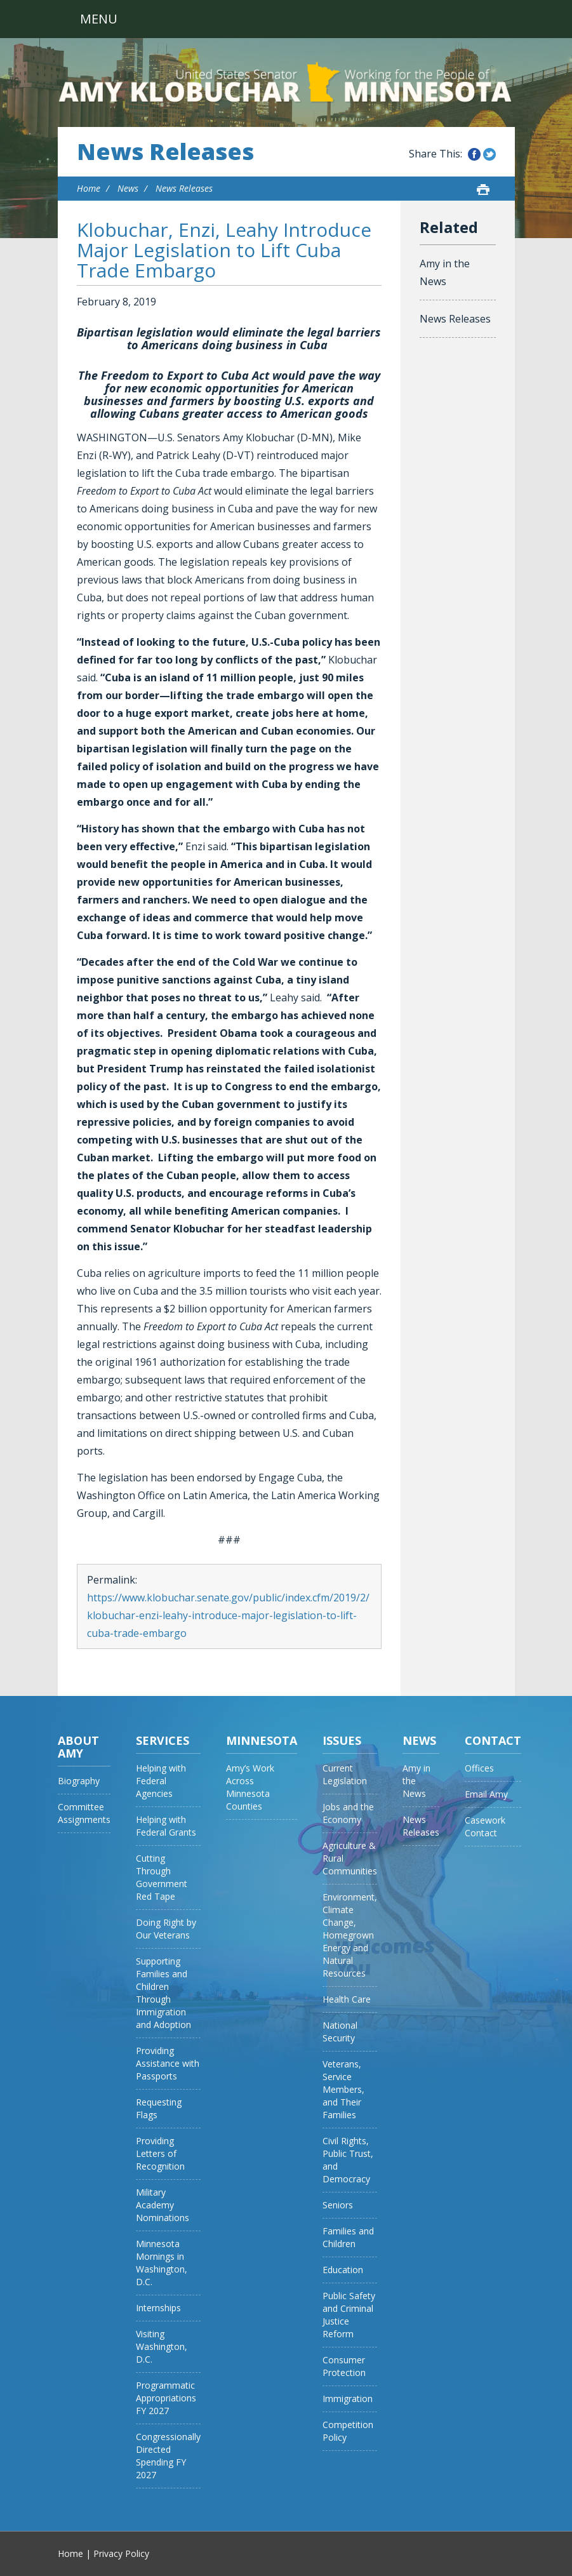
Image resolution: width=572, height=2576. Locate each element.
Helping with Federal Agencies (161, 1780)
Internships (158, 2308)
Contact (493, 1740)
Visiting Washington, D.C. (161, 2346)
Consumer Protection (344, 2366)
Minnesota (261, 1740)
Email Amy (486, 1794)
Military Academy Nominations (162, 2205)
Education (343, 2270)
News (127, 188)
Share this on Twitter (489, 154)
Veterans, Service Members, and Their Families (343, 2089)
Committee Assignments (84, 1813)
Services (162, 1740)
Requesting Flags (159, 2108)
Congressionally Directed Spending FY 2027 (168, 2456)
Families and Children (348, 2237)
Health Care (347, 1999)
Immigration (348, 2398)
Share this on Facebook (474, 154)
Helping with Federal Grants (166, 1825)
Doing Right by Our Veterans (166, 1928)
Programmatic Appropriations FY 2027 (166, 2398)
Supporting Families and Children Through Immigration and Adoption (163, 1993)
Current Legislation (345, 1774)
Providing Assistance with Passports (167, 2063)
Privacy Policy (121, 2553)
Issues (342, 1740)
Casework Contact (485, 1826)
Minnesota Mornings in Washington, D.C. (161, 2263)
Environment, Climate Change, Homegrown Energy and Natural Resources (350, 1935)
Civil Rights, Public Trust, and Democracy (348, 2160)
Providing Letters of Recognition (160, 2153)
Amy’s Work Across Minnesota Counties (250, 1787)
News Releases (165, 152)
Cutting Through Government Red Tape (161, 1877)
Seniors (338, 2205)
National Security (340, 2031)
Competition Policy (348, 2431)
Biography (79, 1781)
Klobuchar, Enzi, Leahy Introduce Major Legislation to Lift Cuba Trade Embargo (224, 250)
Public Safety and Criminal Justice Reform (349, 2315)
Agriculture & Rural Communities (350, 1858)
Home (88, 188)
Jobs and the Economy (348, 1813)
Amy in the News (445, 272)
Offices (479, 1768)
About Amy (78, 1747)
